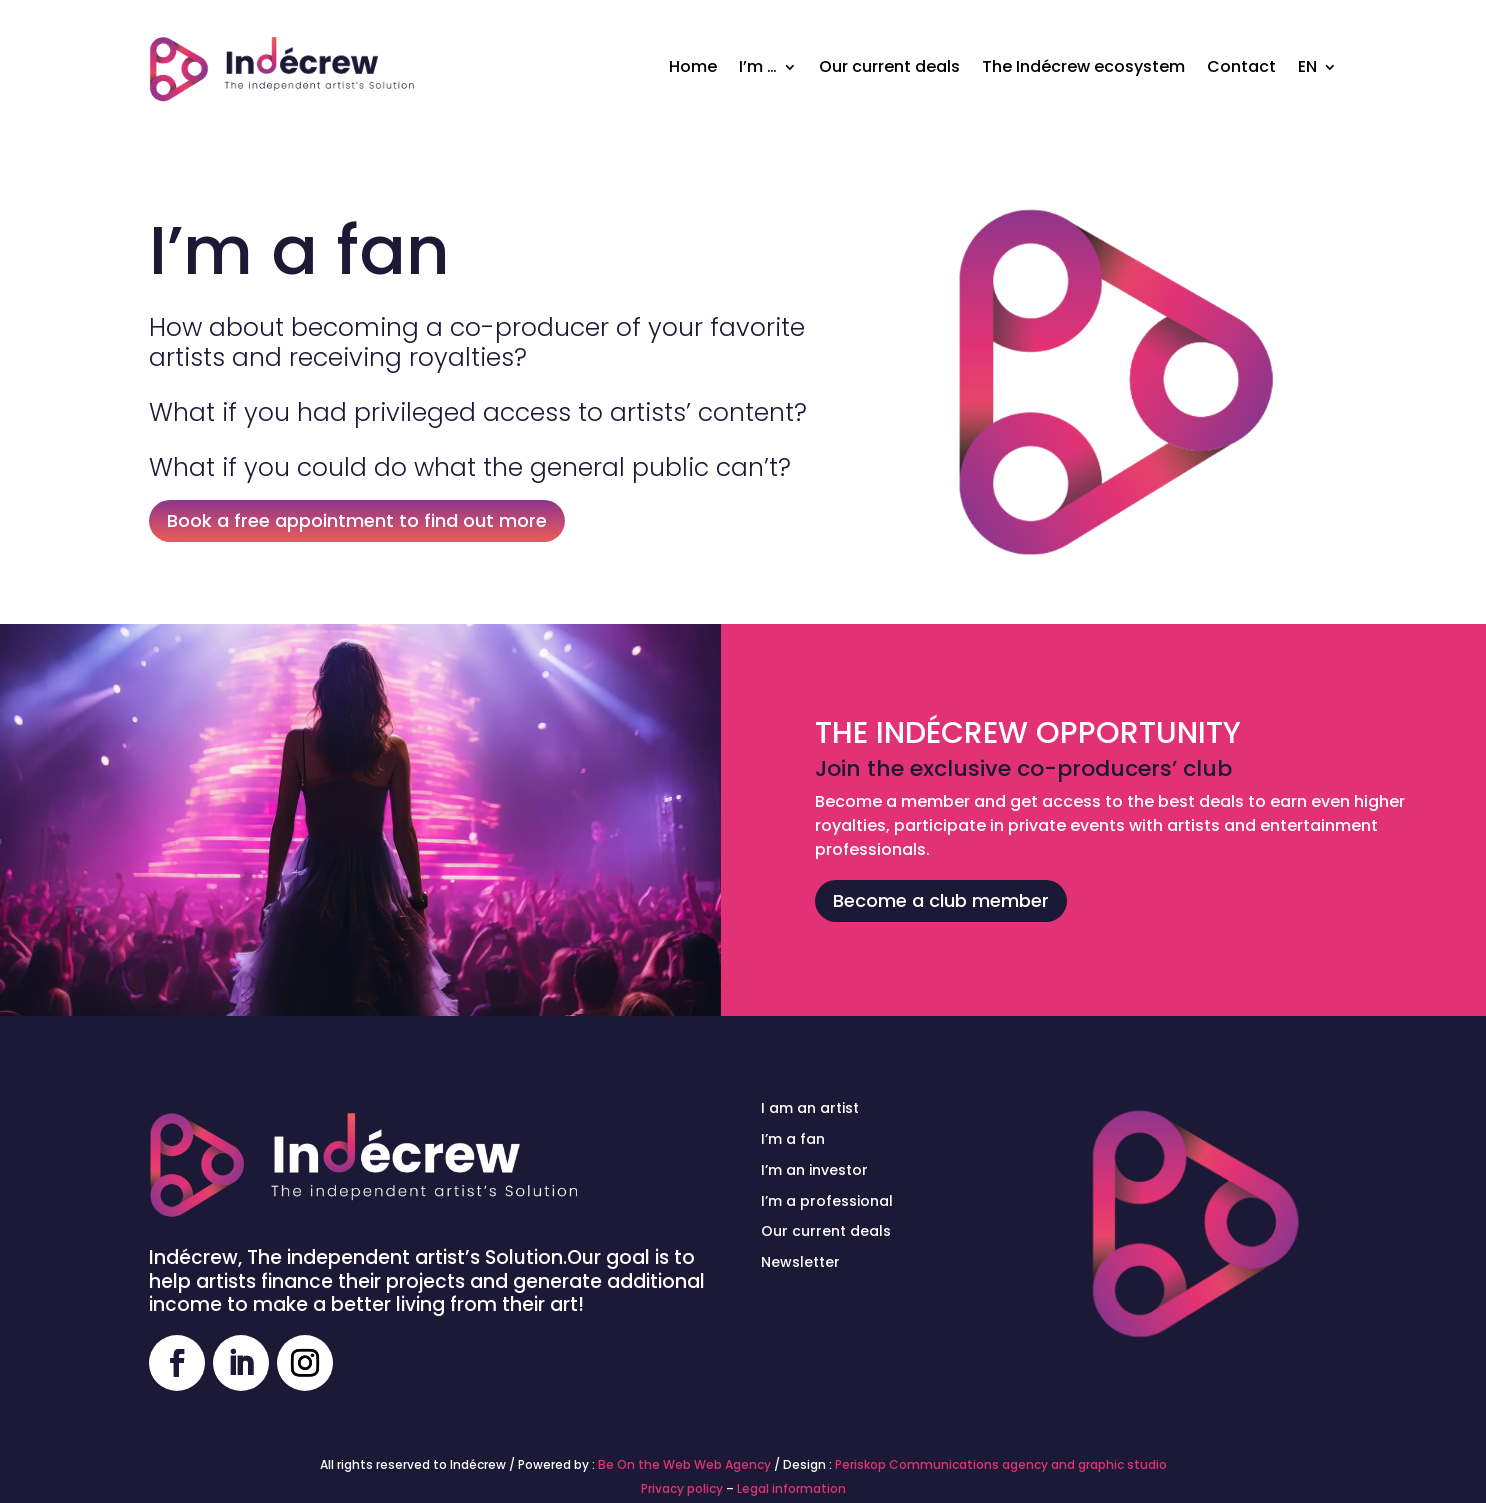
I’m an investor (814, 1170)
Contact (1241, 66)
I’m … (758, 66)
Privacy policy (682, 1488)
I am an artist (810, 1108)
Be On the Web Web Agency (684, 1464)
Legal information (791, 1488)
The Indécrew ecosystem (1083, 66)
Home (693, 66)
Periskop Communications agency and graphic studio (1001, 1464)
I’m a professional (827, 1201)
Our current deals (889, 66)
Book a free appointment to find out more (357, 520)
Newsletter (800, 1262)
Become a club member (941, 900)
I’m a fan (793, 1139)
